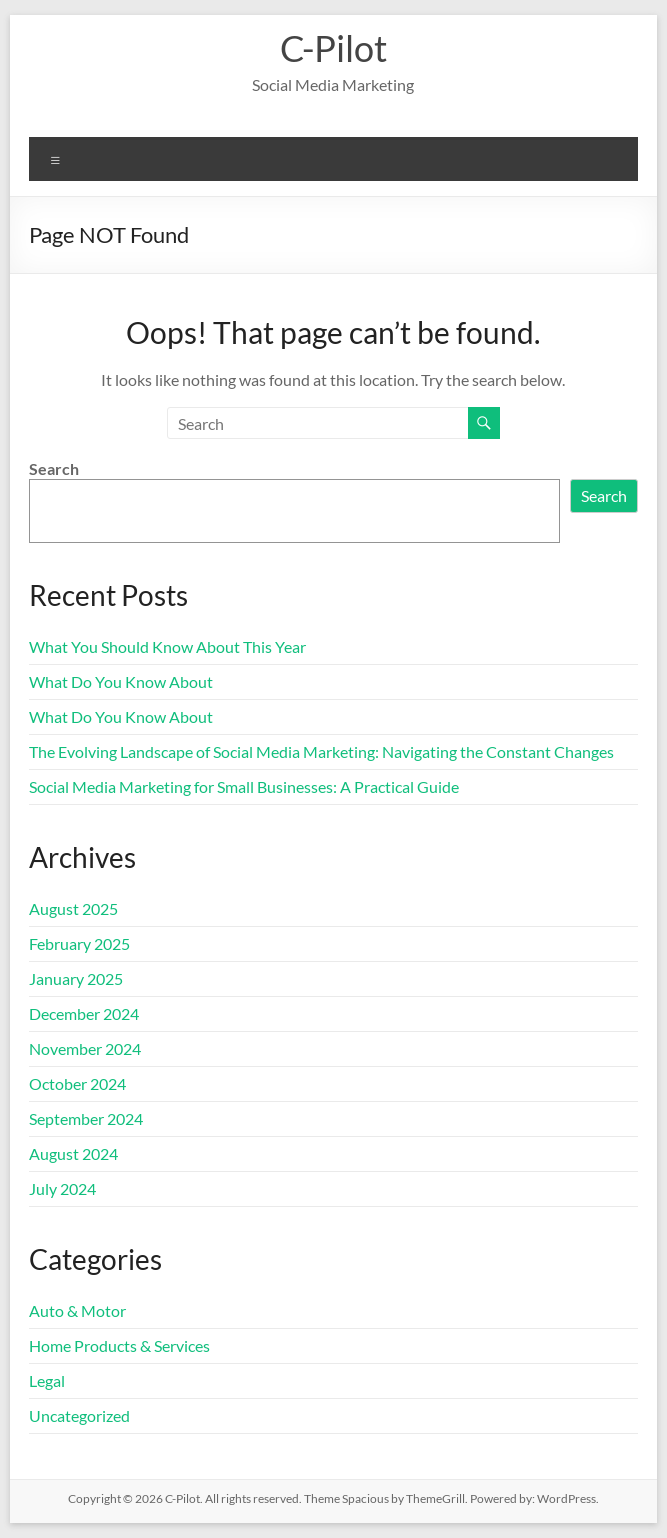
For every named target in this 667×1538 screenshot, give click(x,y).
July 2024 (62, 1188)
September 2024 (86, 1118)
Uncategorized (79, 1415)
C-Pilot (333, 48)
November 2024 (85, 1048)
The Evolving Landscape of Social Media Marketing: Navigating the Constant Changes (321, 751)
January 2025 (76, 978)
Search (54, 468)
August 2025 (73, 908)
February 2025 (79, 943)
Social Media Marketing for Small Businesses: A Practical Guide (244, 786)
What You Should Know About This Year (167, 646)
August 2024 (73, 1153)
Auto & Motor (77, 1310)
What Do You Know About (121, 681)
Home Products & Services (119, 1345)
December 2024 (84, 1013)
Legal (47, 1380)
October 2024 (77, 1083)
